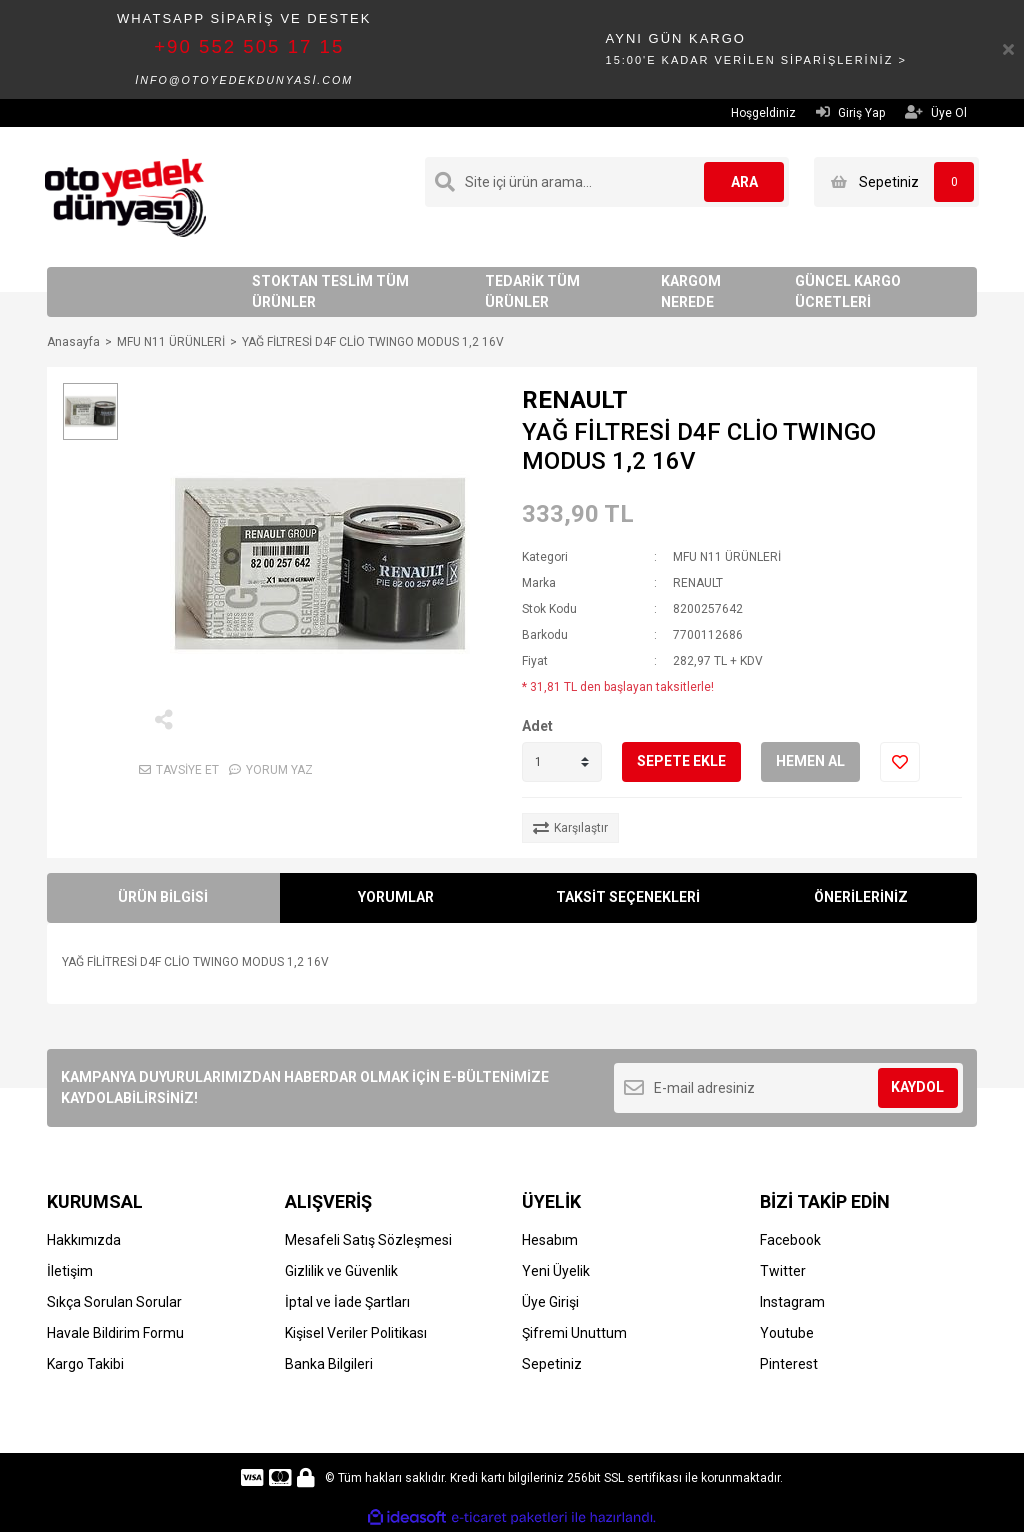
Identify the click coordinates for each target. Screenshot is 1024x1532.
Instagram (792, 1302)
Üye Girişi (550, 1302)
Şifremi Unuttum (574, 1333)
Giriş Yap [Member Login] (850, 112)
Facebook (790, 1240)
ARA (744, 182)
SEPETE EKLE (681, 761)
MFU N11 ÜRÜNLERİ (727, 557)
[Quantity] (562, 762)
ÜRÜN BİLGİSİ (163, 897)
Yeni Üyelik (556, 1271)
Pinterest (789, 1364)
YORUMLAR (396, 897)
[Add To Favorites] (900, 762)
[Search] (607, 182)
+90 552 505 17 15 (249, 46)
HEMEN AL (810, 761)
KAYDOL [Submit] (917, 1087)
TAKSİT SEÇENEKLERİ (628, 897)
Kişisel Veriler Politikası (356, 1333)
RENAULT (575, 400)
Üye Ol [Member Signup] (936, 112)
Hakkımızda (84, 1240)
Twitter (783, 1271)
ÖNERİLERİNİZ (861, 897)
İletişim (70, 1271)
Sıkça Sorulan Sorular (114, 1302)
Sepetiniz (552, 1364)
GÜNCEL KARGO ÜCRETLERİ (848, 291)
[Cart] (896, 182)
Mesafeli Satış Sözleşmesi (368, 1240)
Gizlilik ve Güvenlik (341, 1271)
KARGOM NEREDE (691, 291)
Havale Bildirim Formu (115, 1333)
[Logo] (125, 196)
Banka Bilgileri (329, 1364)
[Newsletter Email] (788, 1088)
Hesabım (550, 1240)
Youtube (787, 1333)
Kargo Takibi (85, 1364)
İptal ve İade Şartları (347, 1302)
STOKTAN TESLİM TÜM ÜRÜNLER (330, 291)
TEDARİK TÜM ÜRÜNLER (532, 291)
